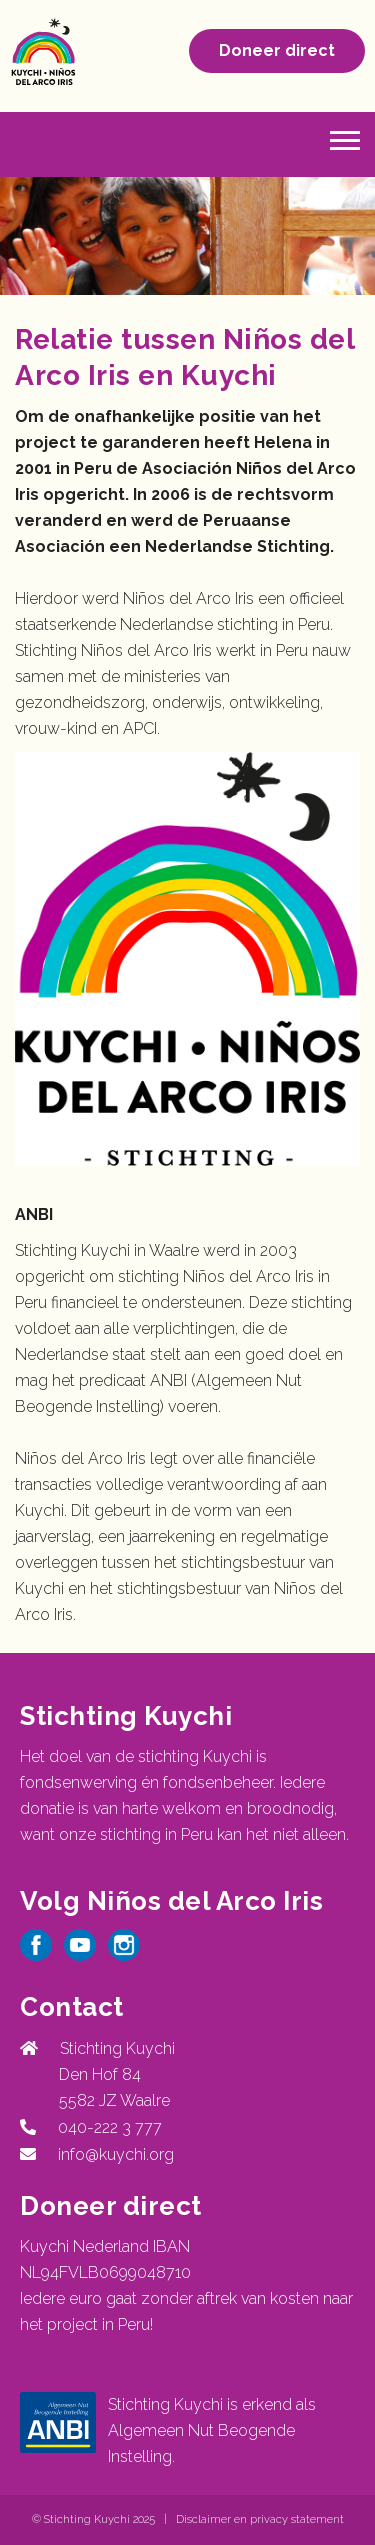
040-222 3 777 (106, 2127)
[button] (345, 138)
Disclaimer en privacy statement (260, 2519)
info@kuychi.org (116, 2154)
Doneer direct (277, 50)
